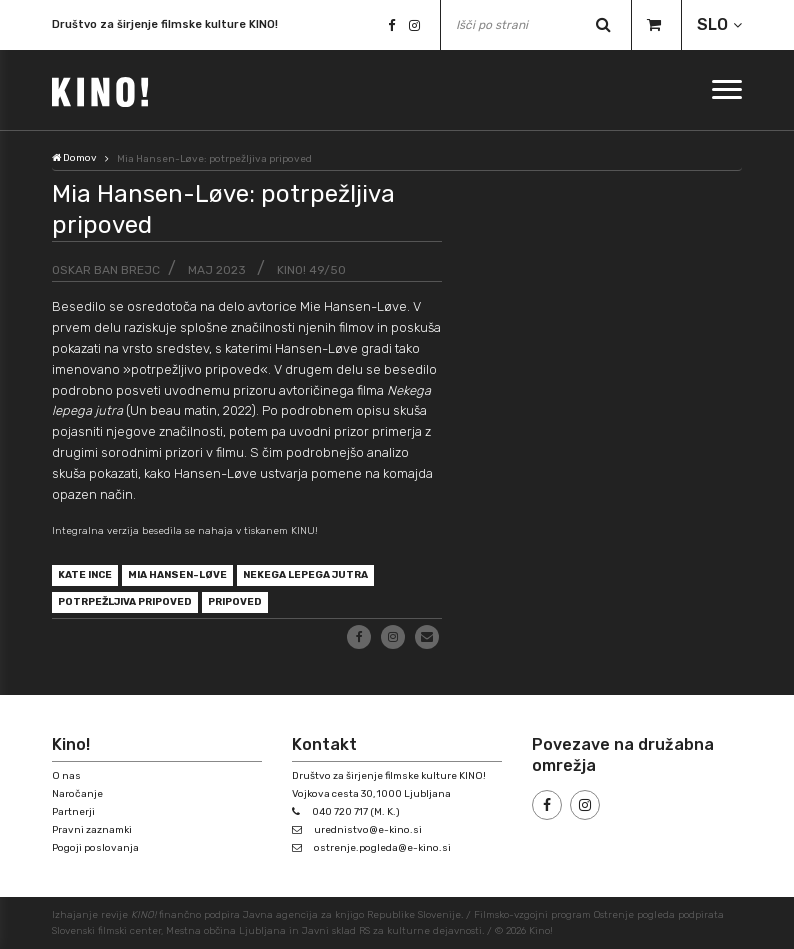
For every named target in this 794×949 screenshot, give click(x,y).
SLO (712, 24)
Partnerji (73, 812)
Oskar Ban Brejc (106, 270)
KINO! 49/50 (311, 270)
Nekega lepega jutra (305, 575)
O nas (66, 776)
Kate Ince (85, 575)
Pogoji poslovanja (95, 848)
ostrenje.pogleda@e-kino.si (382, 848)
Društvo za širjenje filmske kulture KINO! (165, 24)
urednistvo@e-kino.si (368, 830)
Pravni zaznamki (92, 830)
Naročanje (77, 794)
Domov (74, 158)
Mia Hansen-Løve (177, 575)
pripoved (236, 602)
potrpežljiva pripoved (125, 602)
